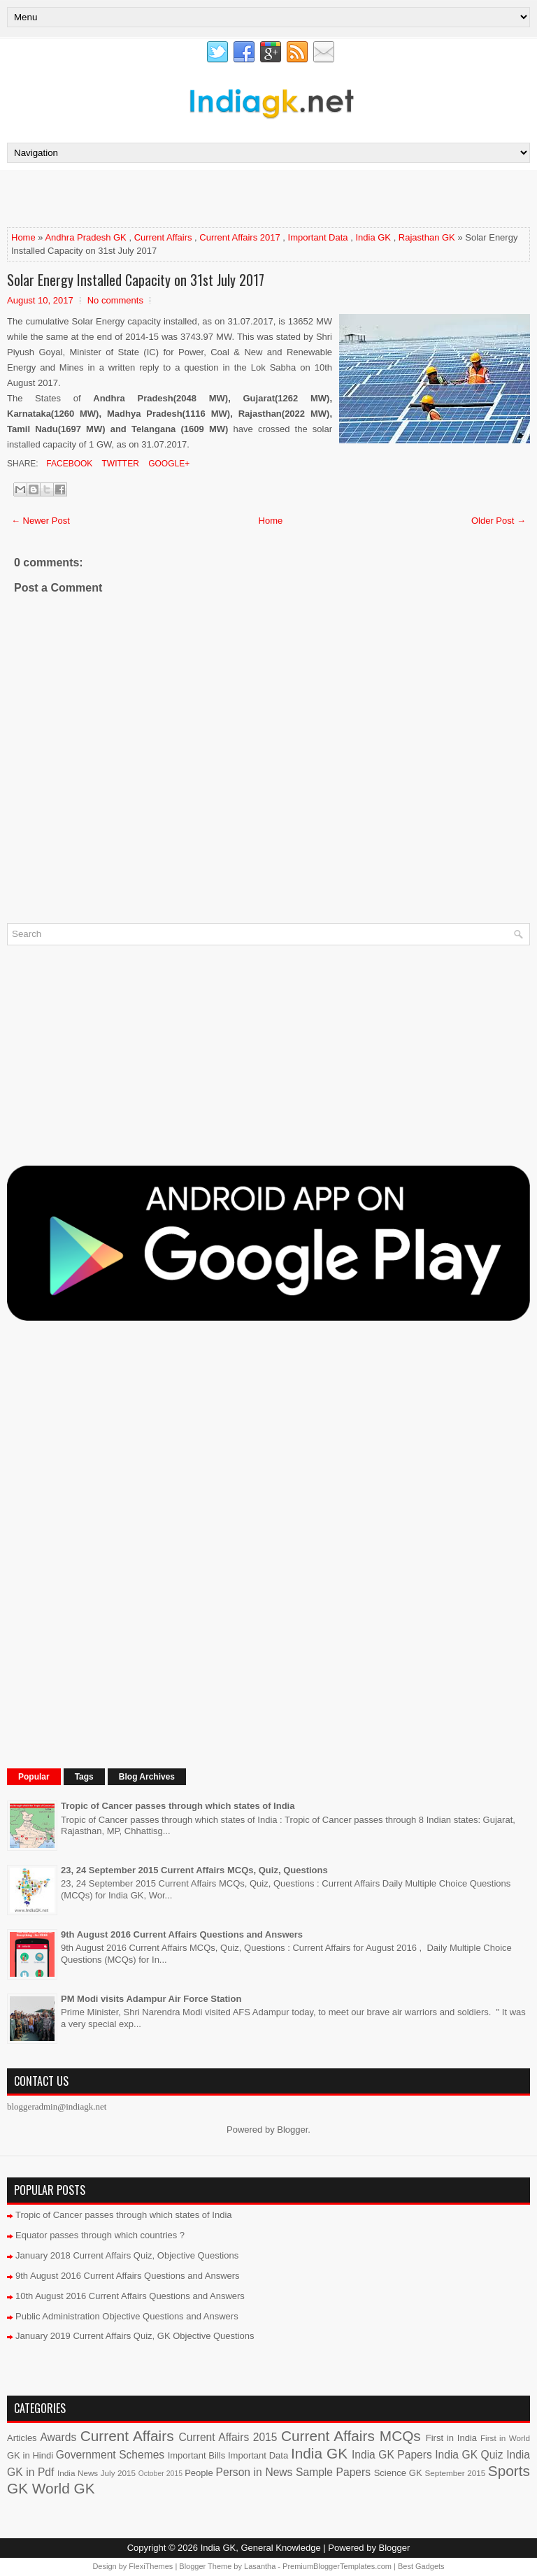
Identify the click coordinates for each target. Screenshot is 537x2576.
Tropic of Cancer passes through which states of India (177, 1806)
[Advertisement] (170, 198)
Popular (34, 1777)
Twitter (118, 463)
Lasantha (259, 2566)
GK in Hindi (30, 2455)
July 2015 (118, 2472)
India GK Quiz (469, 2455)
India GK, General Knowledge (261, 2547)
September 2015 (455, 2472)
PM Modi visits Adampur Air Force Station (151, 1999)
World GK (63, 2488)
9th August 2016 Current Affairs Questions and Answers (182, 1934)
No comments (115, 300)
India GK (373, 237)
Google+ (167, 463)
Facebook (68, 463)
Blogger (292, 2129)
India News (77, 2472)
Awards (58, 2437)
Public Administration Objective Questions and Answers (126, 2316)
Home (23, 237)
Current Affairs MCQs (351, 2436)
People (199, 2473)
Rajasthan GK (427, 237)
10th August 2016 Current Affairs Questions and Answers (130, 2296)
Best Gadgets (421, 2566)
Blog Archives (147, 1777)
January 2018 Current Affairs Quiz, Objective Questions (126, 2255)
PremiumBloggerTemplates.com (337, 2566)
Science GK (398, 2473)
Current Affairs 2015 (228, 2437)
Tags (84, 1777)
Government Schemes (110, 2455)
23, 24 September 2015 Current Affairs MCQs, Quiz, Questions (194, 1870)
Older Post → (498, 520)
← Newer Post (40, 520)
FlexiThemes (151, 2566)
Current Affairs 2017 (239, 237)
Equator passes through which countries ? (100, 2235)
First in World (505, 2437)
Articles (22, 2438)
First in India (451, 2438)
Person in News (254, 2472)
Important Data (318, 237)
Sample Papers (333, 2472)
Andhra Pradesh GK (85, 237)
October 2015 (160, 2473)
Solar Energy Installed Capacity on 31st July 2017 (135, 279)
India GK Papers (392, 2455)
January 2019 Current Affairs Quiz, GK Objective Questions (135, 2336)
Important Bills (197, 2455)
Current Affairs (163, 237)
